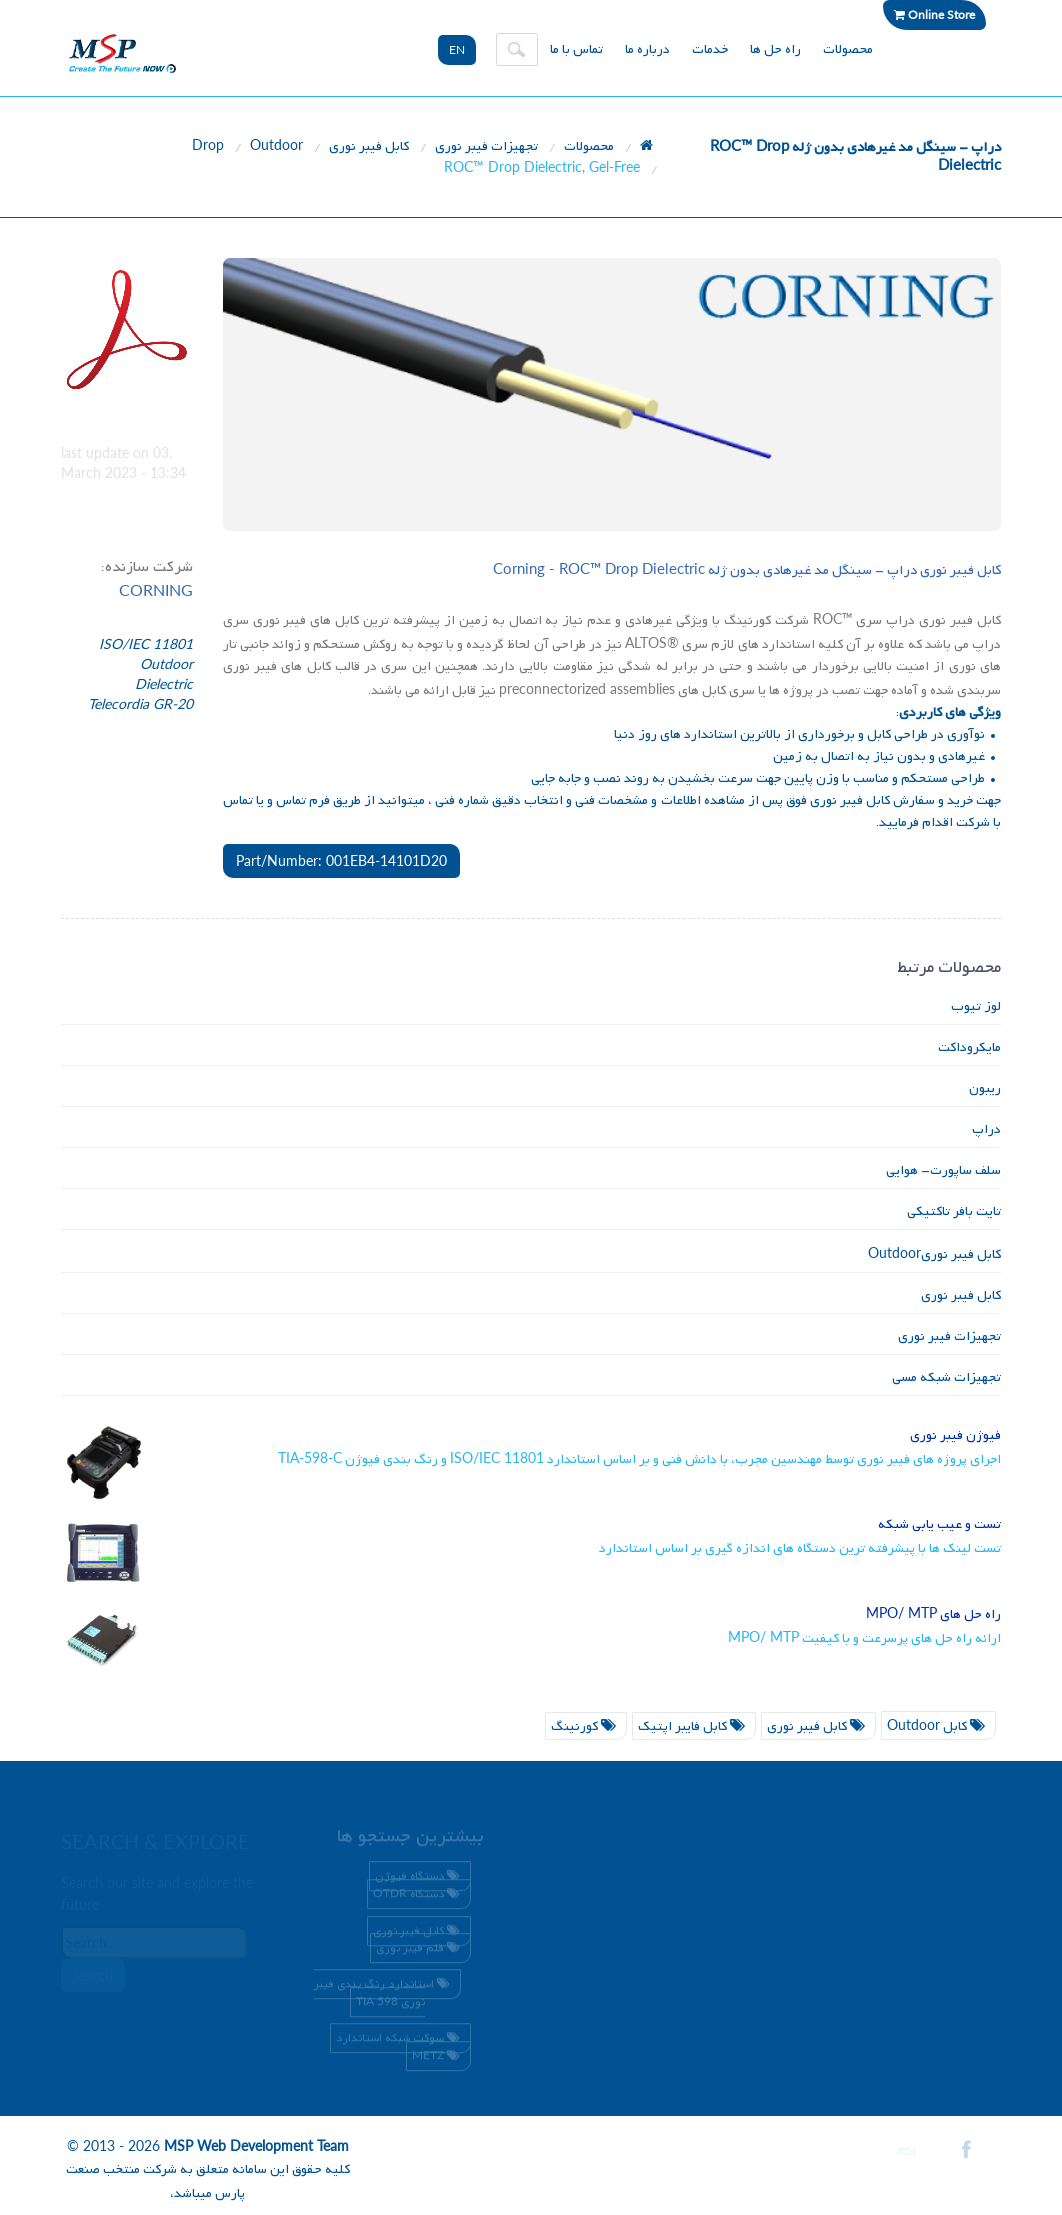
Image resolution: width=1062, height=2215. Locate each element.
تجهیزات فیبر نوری (486, 146)
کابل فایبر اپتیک (694, 1726)
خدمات (710, 49)
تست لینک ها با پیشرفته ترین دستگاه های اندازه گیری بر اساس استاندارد (800, 1548)
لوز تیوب (976, 1006)
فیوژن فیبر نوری (955, 1435)
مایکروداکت (969, 1047)
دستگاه (419, 1898)
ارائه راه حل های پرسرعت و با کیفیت (864, 1638)
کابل (938, 1726)
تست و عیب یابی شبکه (939, 1524)
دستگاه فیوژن (420, 1880)
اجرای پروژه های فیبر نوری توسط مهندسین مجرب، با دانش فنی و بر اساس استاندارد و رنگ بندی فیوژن (639, 1459)
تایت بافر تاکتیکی (954, 1211)
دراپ (986, 1129)
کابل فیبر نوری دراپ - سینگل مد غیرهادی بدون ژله (747, 570)
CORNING (156, 589)
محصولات (848, 49)
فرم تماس (303, 800)
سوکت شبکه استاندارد (400, 2041)
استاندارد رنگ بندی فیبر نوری (384, 1996)
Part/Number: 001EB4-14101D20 (341, 860)
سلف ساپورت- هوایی (943, 1170)
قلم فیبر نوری (420, 1951)
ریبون (985, 1088)
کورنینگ (586, 1726)
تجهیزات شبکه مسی (946, 1377)
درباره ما (647, 49)
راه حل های (933, 1614)
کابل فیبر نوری (369, 146)
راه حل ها (775, 49)
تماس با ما (576, 49)
